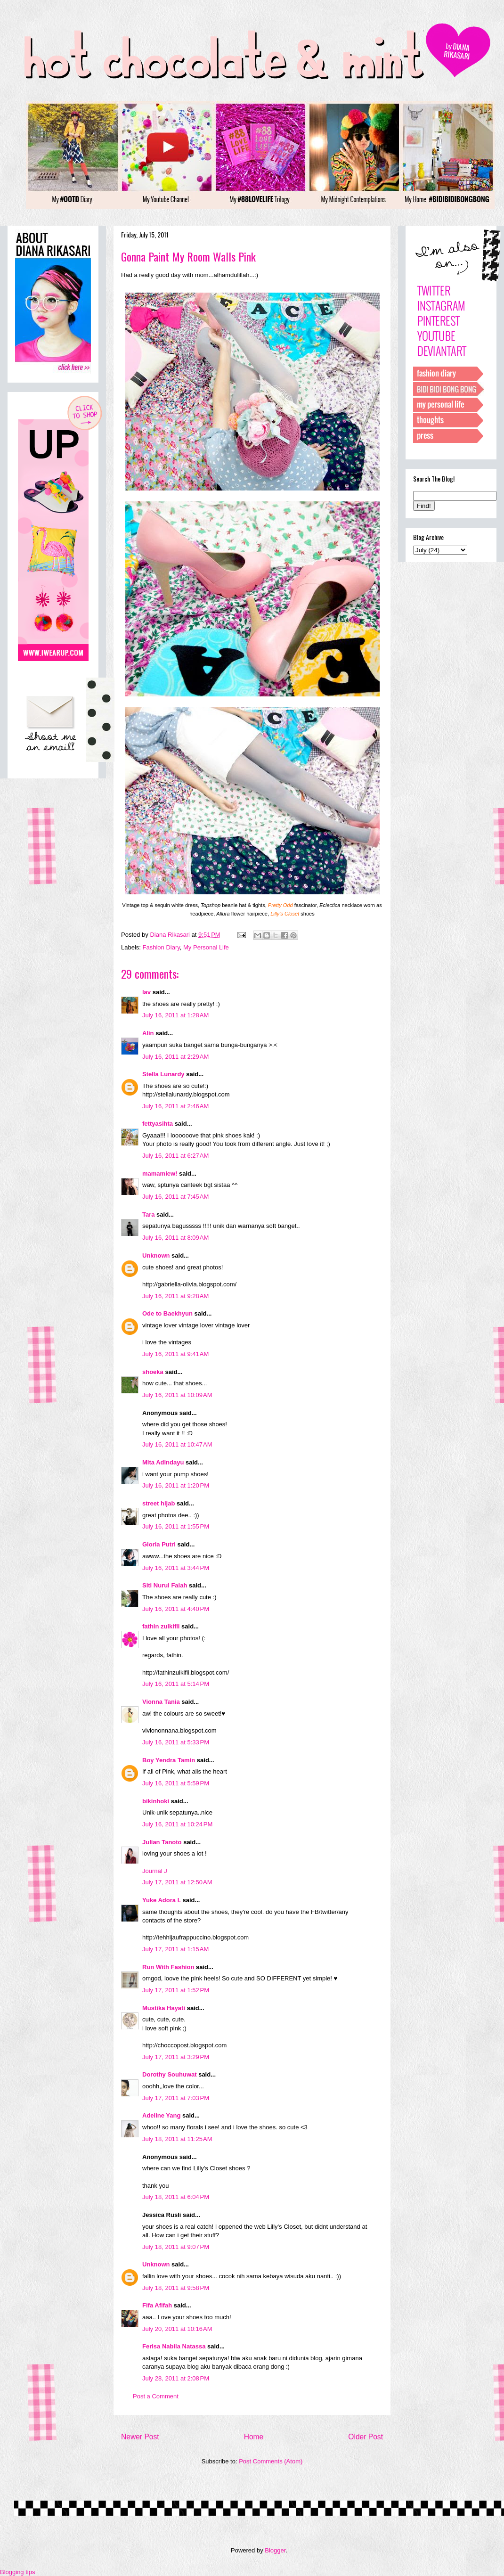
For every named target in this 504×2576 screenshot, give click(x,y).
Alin (148, 1033)
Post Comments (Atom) (270, 2461)
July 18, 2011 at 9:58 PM (175, 2287)
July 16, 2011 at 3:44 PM (175, 1567)
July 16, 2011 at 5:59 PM (175, 1783)
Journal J (154, 1870)
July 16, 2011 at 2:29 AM (175, 1056)
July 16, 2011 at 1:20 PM (175, 1485)
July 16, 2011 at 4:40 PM (175, 1608)
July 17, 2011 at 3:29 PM (175, 2057)
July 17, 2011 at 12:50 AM (177, 1882)
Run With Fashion (168, 1967)
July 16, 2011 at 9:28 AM (175, 1296)
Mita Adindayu (163, 1462)
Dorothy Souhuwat (169, 2074)
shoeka (152, 1371)
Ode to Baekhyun (167, 1313)
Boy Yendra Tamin (168, 1760)
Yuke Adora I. (161, 1900)
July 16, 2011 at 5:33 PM (175, 1742)
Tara (148, 1214)
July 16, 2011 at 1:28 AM (175, 1015)
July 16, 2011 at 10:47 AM (177, 1444)
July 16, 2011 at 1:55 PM (175, 1526)
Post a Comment (156, 2396)
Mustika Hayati (163, 2008)
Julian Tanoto (162, 1842)
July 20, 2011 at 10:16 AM (177, 2328)
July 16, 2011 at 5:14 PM (175, 1683)
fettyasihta (157, 1123)
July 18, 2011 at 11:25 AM (177, 2139)
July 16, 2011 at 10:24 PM (177, 1824)
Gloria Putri (159, 1544)
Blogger (275, 2550)
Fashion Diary (161, 947)
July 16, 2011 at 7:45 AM (175, 1196)
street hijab (158, 1503)
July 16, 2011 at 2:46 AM (175, 1106)
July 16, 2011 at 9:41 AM (175, 1354)
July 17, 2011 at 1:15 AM (175, 1949)
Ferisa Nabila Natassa (173, 2346)
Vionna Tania (161, 1701)
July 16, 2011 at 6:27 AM (175, 1155)
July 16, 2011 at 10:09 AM (177, 1394)
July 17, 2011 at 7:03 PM (175, 2098)
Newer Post (140, 2437)
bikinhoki (155, 1801)
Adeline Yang (161, 2115)
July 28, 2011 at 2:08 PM (175, 2378)
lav (146, 992)
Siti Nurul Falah (164, 1585)
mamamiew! (159, 1173)
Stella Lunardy (163, 1074)
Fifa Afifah (157, 2305)
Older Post (365, 2437)
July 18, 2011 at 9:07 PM (175, 2246)
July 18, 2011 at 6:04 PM (175, 2196)
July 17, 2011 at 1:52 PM (175, 1990)
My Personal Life (206, 947)
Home (254, 2437)
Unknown (156, 1255)
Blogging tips (17, 2572)
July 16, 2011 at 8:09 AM (175, 1237)
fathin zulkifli (160, 1626)
